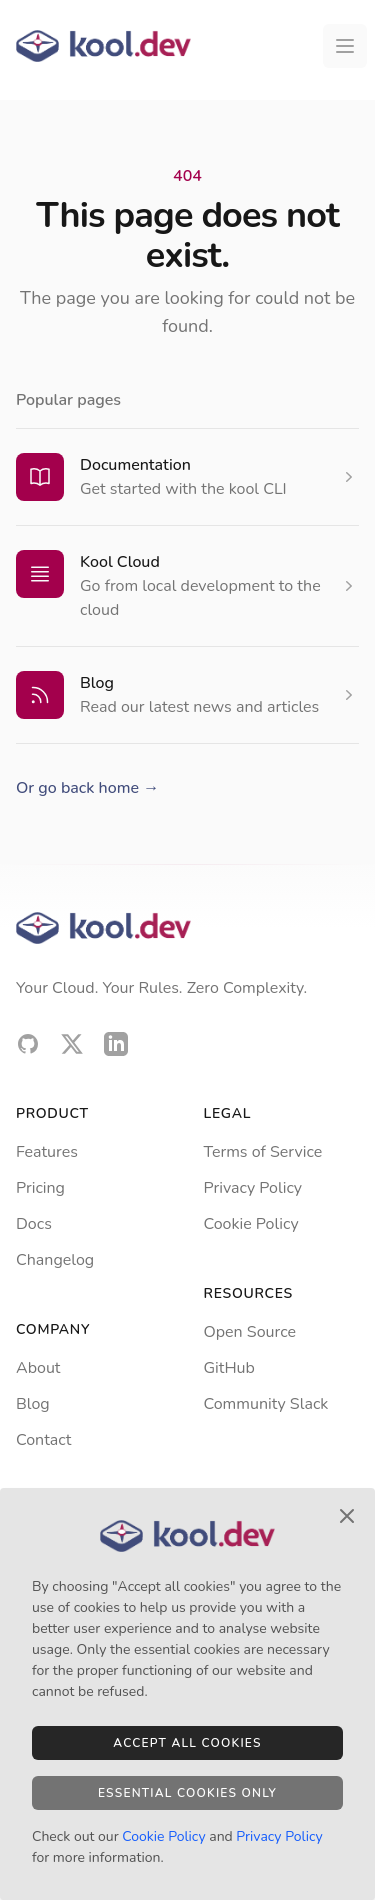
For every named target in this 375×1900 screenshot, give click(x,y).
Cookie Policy (251, 1224)
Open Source (250, 1332)
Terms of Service (263, 1152)
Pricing (40, 1188)
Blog (97, 683)
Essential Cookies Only (187, 1793)
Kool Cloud (120, 562)
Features (47, 1152)
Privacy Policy (253, 1188)
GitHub (229, 1368)
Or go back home (87, 788)
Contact (43, 1440)
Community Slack (266, 1404)
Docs (34, 1224)
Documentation (135, 465)
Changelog (55, 1260)
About (38, 1368)
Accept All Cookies (187, 1743)
